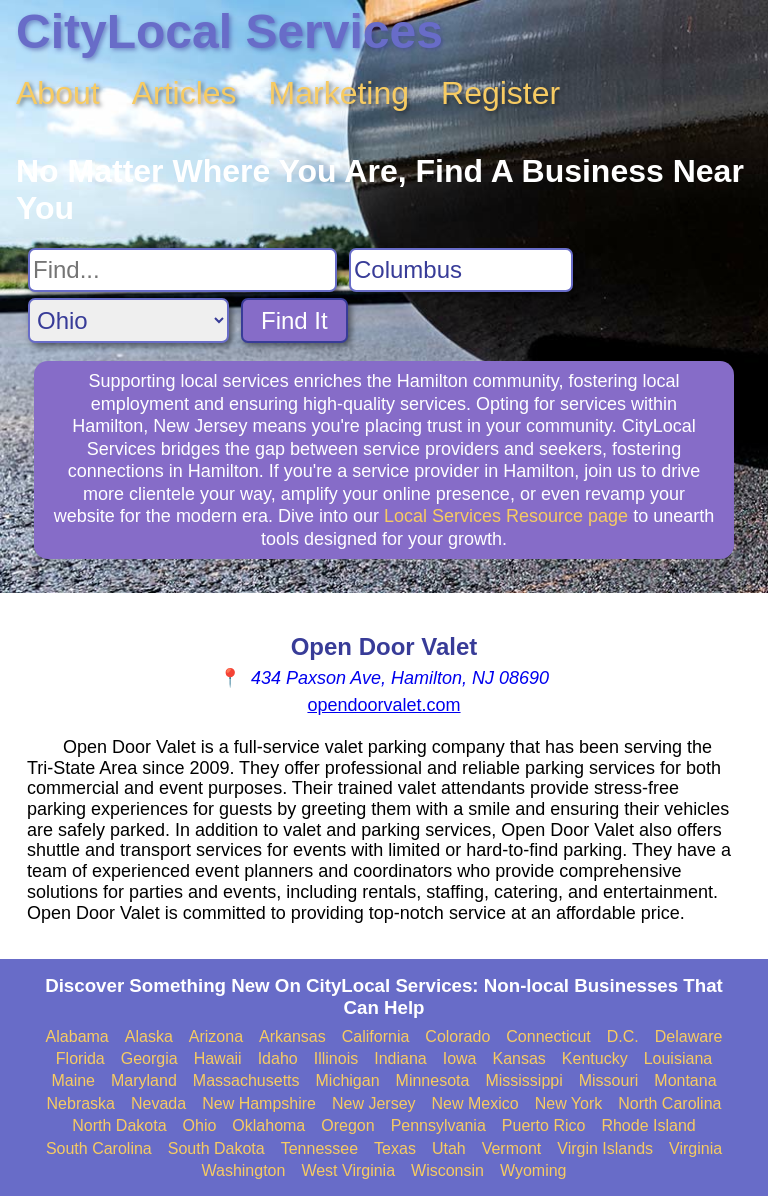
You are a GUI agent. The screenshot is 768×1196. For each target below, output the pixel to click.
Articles (184, 93)
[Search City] (461, 270)
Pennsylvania (438, 1125)
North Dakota (119, 1125)
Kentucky (595, 1058)
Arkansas (292, 1036)
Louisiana (678, 1058)
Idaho (278, 1058)
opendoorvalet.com (383, 705)
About (58, 93)
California (376, 1036)
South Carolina (99, 1148)
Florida (80, 1058)
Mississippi (523, 1080)
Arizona (216, 1036)
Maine (73, 1080)
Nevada (158, 1103)
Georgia (149, 1058)
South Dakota (216, 1148)
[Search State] (128, 320)
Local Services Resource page (506, 516)
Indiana (400, 1058)
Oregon (347, 1125)
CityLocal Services (229, 31)
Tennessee (319, 1148)
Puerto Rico (544, 1125)
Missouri (609, 1080)
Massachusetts (246, 1080)
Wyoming (533, 1170)
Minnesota (433, 1080)
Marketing (339, 93)
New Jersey (374, 1103)
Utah (449, 1148)
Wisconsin (447, 1170)
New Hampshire (259, 1103)
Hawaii (218, 1058)
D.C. (623, 1036)
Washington (243, 1170)
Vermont (512, 1148)
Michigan (348, 1080)
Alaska (149, 1036)
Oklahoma (268, 1125)
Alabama (77, 1036)
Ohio (200, 1125)
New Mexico (475, 1103)
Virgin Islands (605, 1148)
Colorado (457, 1036)
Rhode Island (648, 1125)
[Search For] (182, 270)
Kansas (518, 1058)
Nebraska (81, 1103)
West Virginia (348, 1170)
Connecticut (548, 1036)
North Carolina (669, 1103)
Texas (395, 1148)
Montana (685, 1080)
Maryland (144, 1080)
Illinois (336, 1058)
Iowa (460, 1058)
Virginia (695, 1148)
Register (500, 93)
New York (569, 1103)
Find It (294, 320)
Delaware (689, 1036)
